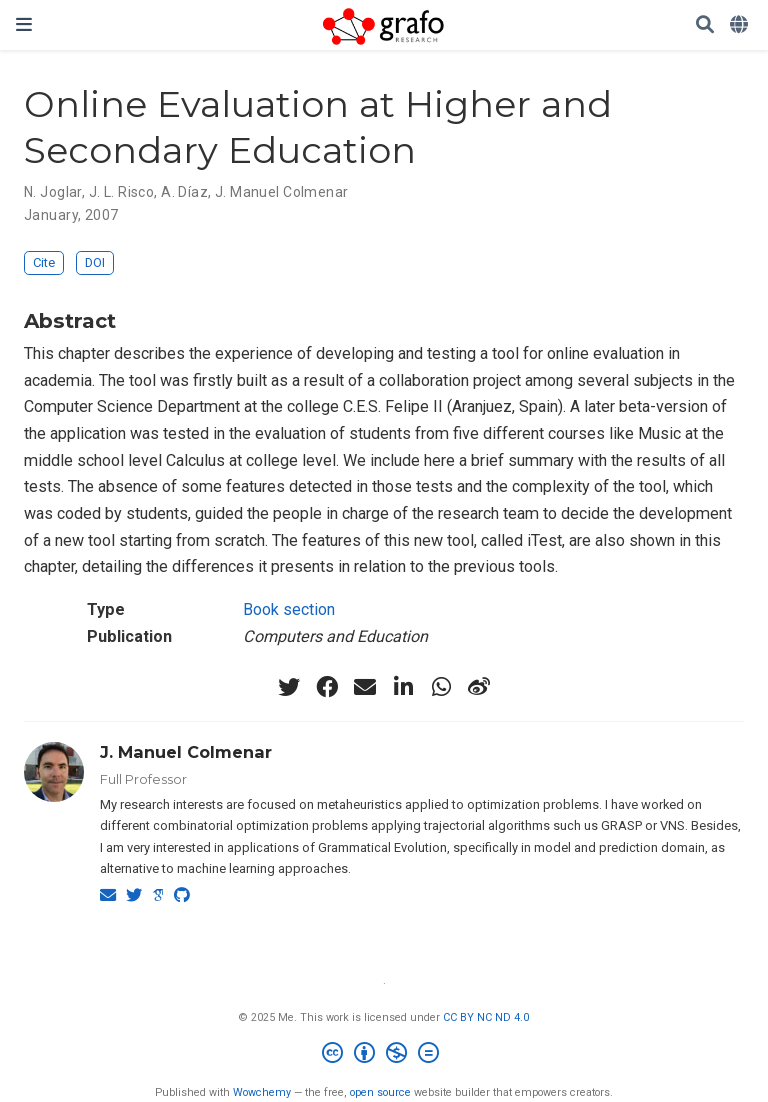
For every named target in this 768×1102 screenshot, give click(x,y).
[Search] (705, 25)
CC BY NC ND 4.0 (486, 1017)
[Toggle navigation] (24, 24)
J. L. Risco (122, 192)
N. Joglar (53, 192)
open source (380, 1092)
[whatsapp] (441, 687)
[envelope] (365, 687)
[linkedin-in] (403, 687)
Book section (289, 609)
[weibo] (479, 687)
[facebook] (327, 687)
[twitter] (289, 687)
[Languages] (741, 25)
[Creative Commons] (384, 1055)
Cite (44, 262)
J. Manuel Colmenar (282, 192)
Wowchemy (262, 1092)
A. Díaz (184, 192)
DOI (95, 262)
